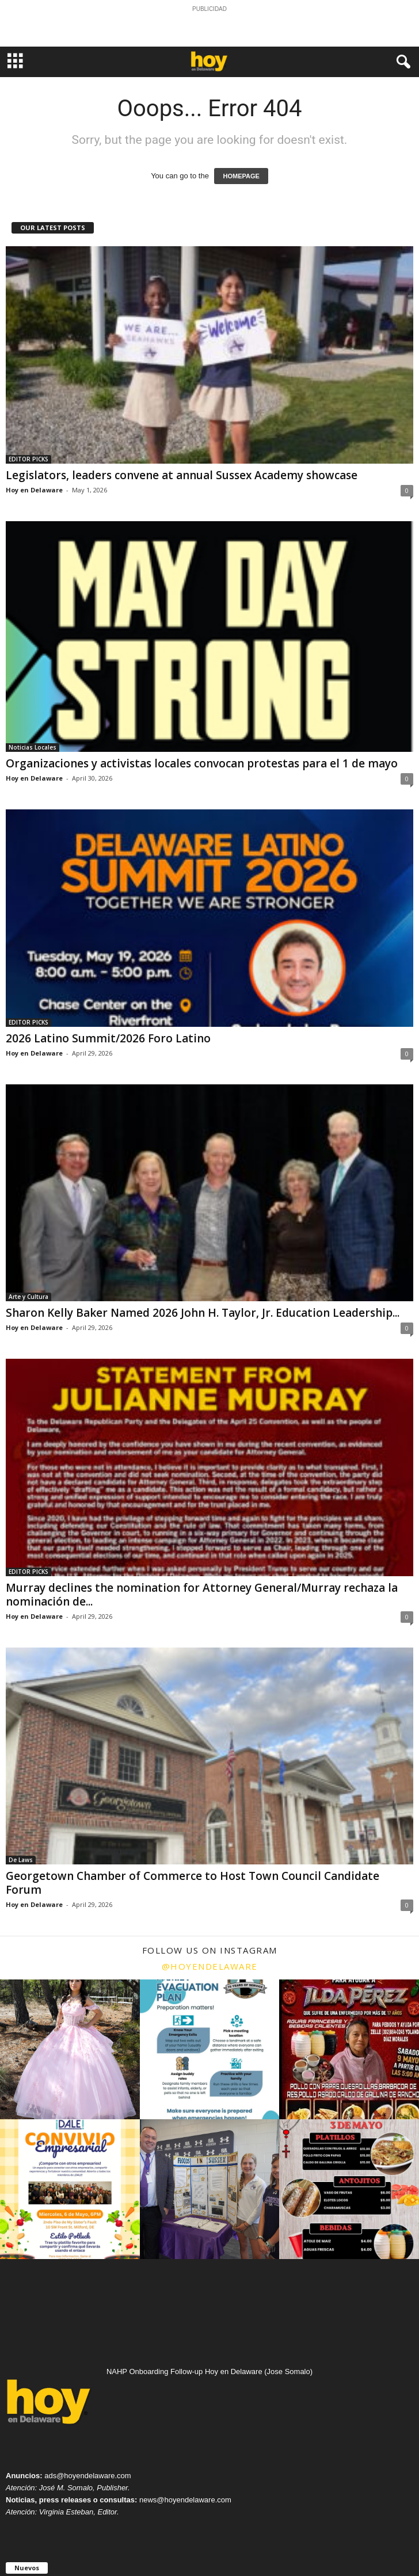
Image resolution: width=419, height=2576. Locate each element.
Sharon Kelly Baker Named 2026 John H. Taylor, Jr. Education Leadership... (202, 1312)
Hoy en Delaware (34, 490)
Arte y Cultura (28, 1297)
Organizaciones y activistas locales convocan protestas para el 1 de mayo (202, 763)
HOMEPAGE (241, 176)
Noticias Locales (32, 747)
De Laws (21, 1860)
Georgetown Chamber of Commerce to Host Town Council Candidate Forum (192, 1882)
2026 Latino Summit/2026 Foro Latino (108, 1038)
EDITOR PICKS (28, 459)
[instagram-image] (70, 2049)
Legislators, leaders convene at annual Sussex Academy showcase (181, 475)
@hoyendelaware (210, 1966)
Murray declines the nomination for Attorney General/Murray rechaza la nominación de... (202, 1594)
